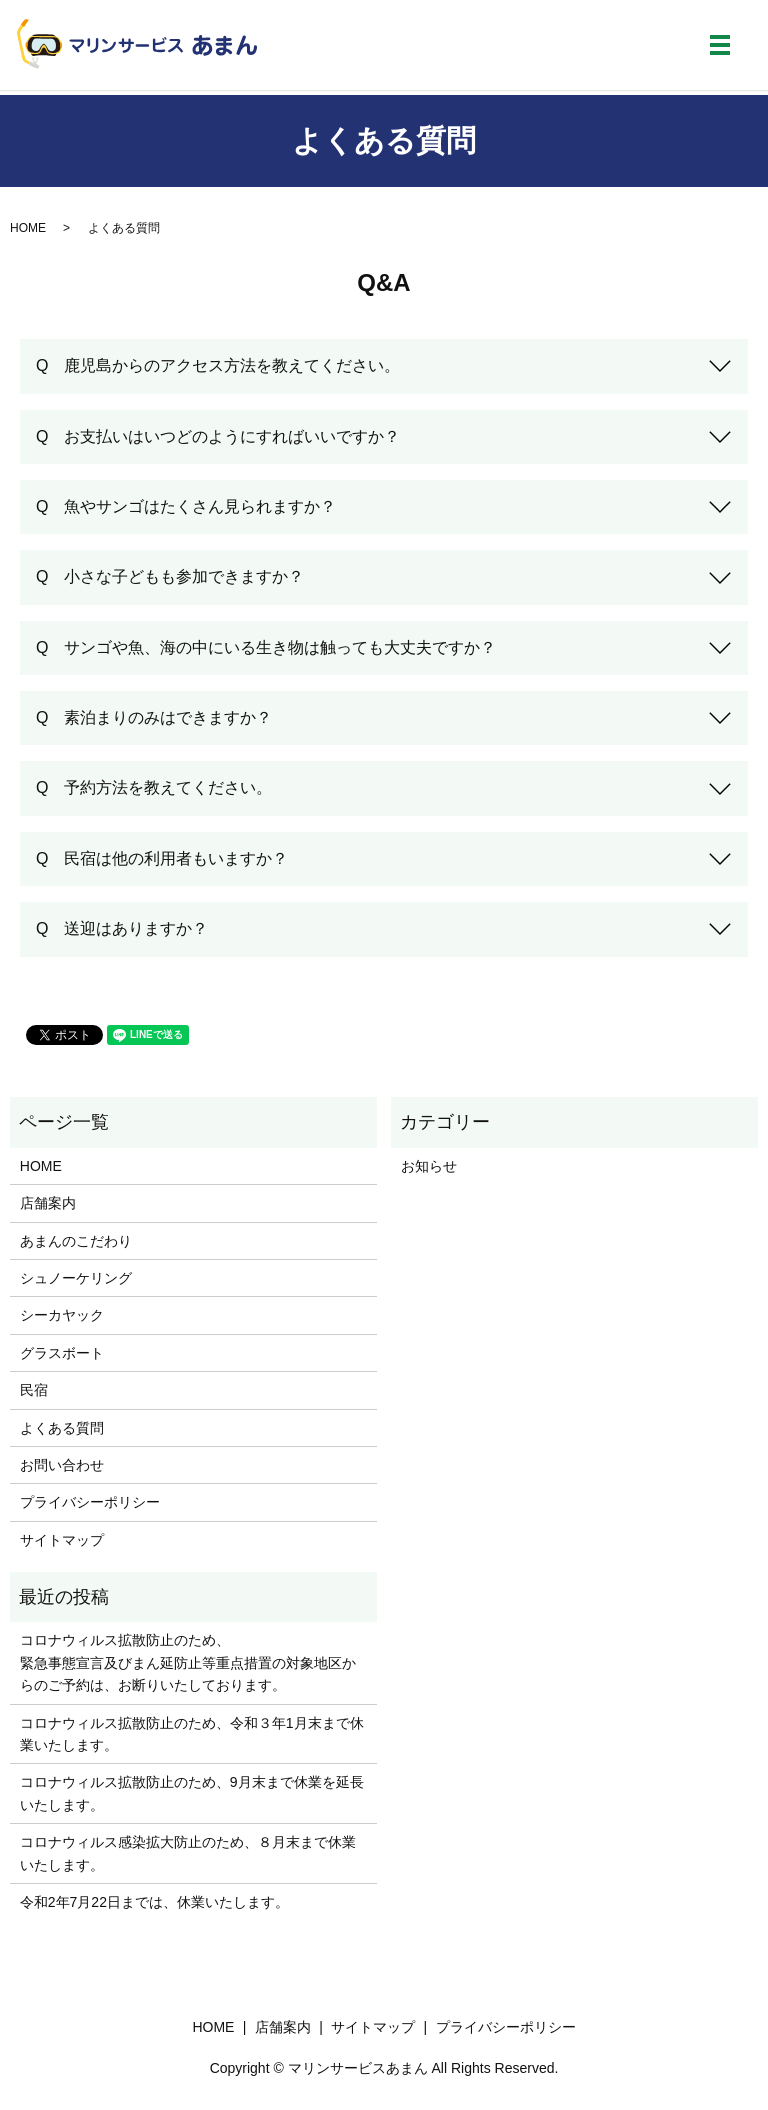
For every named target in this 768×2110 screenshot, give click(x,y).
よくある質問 (62, 1428)
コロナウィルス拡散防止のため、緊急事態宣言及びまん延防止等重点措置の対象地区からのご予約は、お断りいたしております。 (188, 1662)
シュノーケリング (76, 1278)
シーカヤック (62, 1315)
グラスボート (62, 1353)
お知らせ (429, 1166)
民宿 (34, 1390)
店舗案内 (48, 1203)
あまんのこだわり (76, 1241)
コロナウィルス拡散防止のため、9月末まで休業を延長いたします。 (192, 1793)
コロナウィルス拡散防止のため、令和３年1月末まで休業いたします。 (192, 1734)
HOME (28, 228)
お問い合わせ (62, 1465)
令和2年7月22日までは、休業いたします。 (154, 1902)
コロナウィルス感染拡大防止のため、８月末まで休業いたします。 (188, 1853)
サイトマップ (62, 1540)
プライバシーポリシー (90, 1502)
